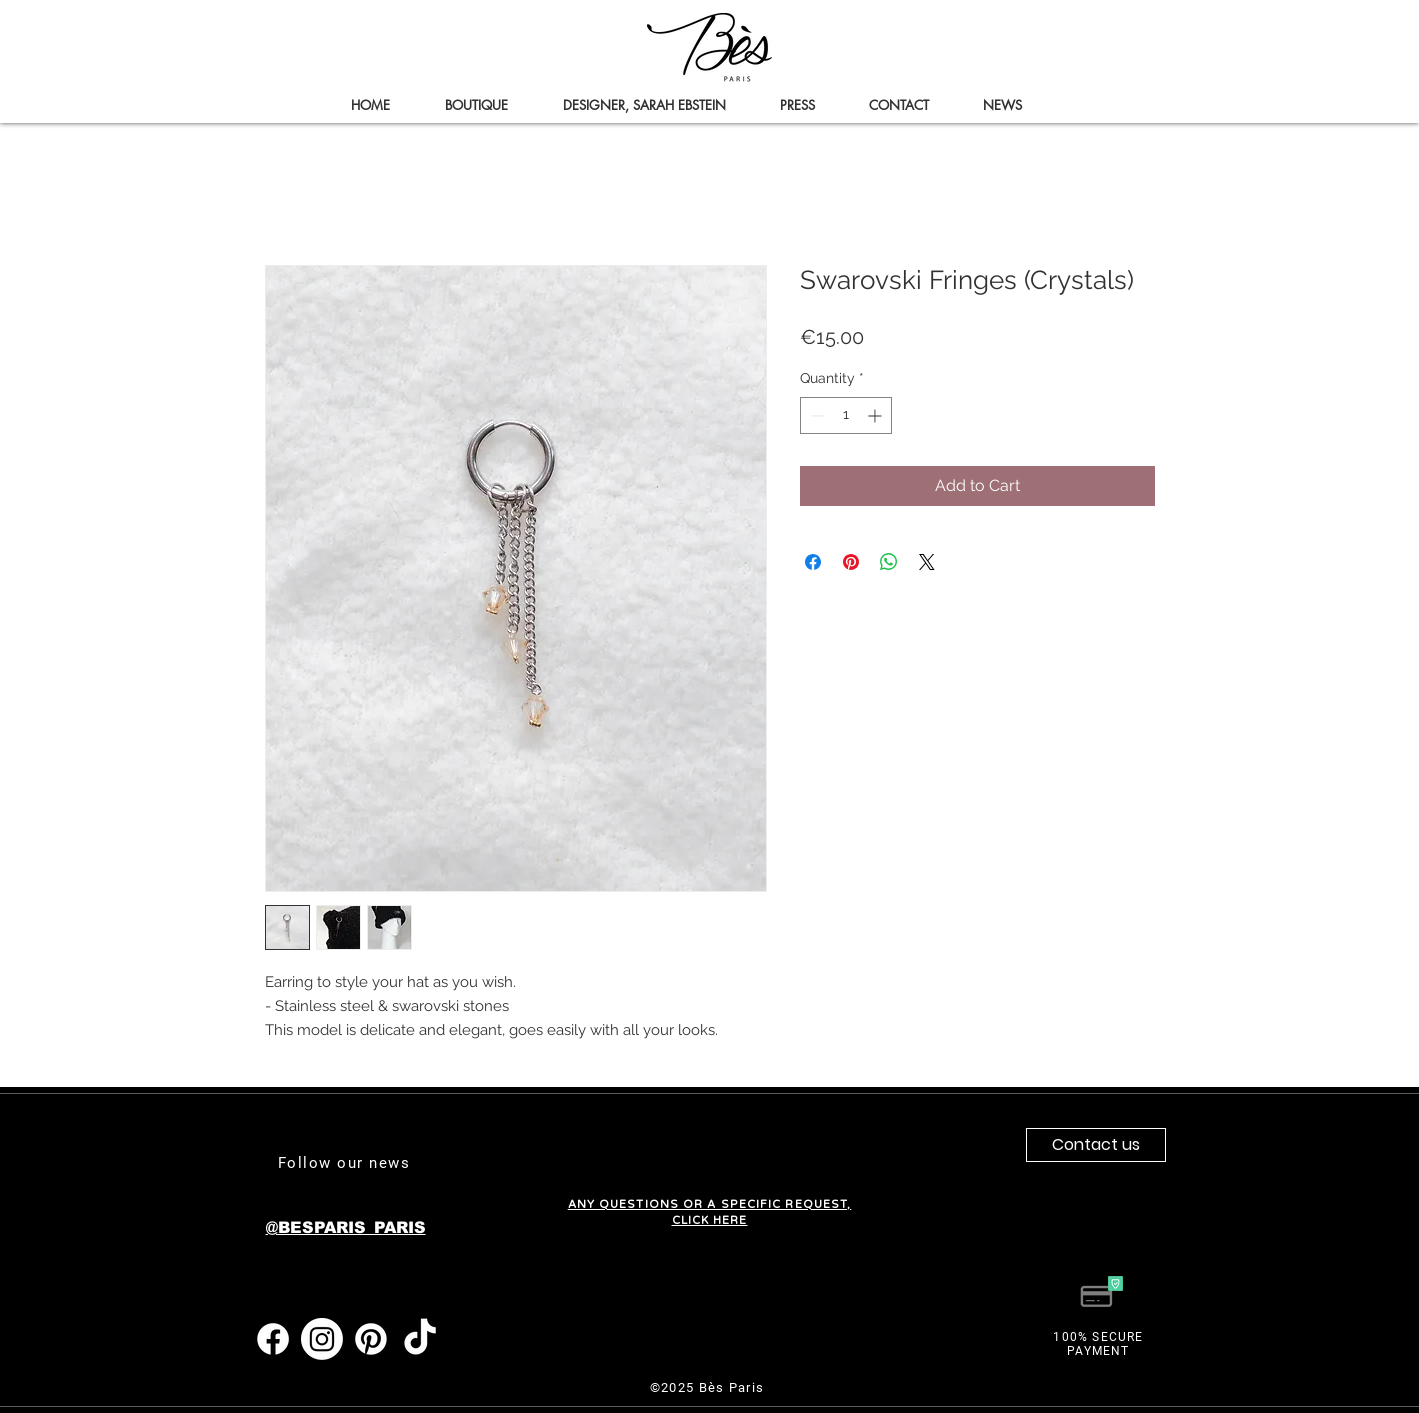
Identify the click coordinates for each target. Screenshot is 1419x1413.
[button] (477, 105)
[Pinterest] (371, 1339)
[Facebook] (273, 1339)
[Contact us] (1096, 1145)
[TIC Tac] (420, 1339)
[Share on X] (927, 562)
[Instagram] (322, 1339)
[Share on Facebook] (813, 562)
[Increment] (876, 415)
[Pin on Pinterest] (851, 562)
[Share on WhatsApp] (889, 562)
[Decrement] (815, 415)
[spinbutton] (846, 415)
